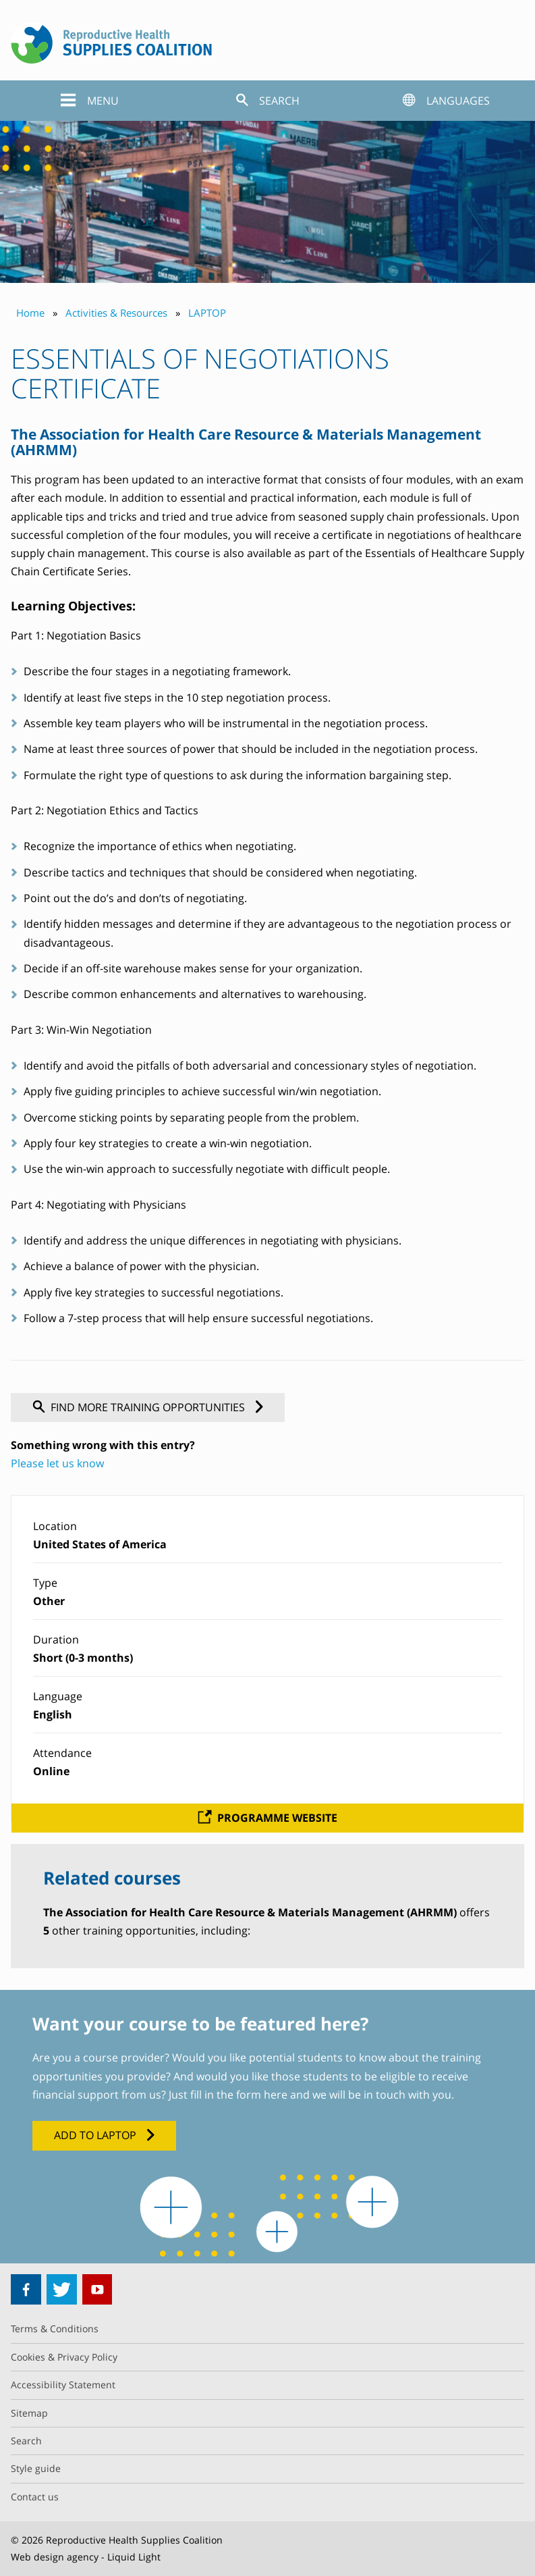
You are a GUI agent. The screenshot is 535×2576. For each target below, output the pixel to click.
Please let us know (57, 1463)
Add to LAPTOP (95, 2135)
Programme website (277, 1817)
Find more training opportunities (148, 1407)
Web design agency (54, 2556)
